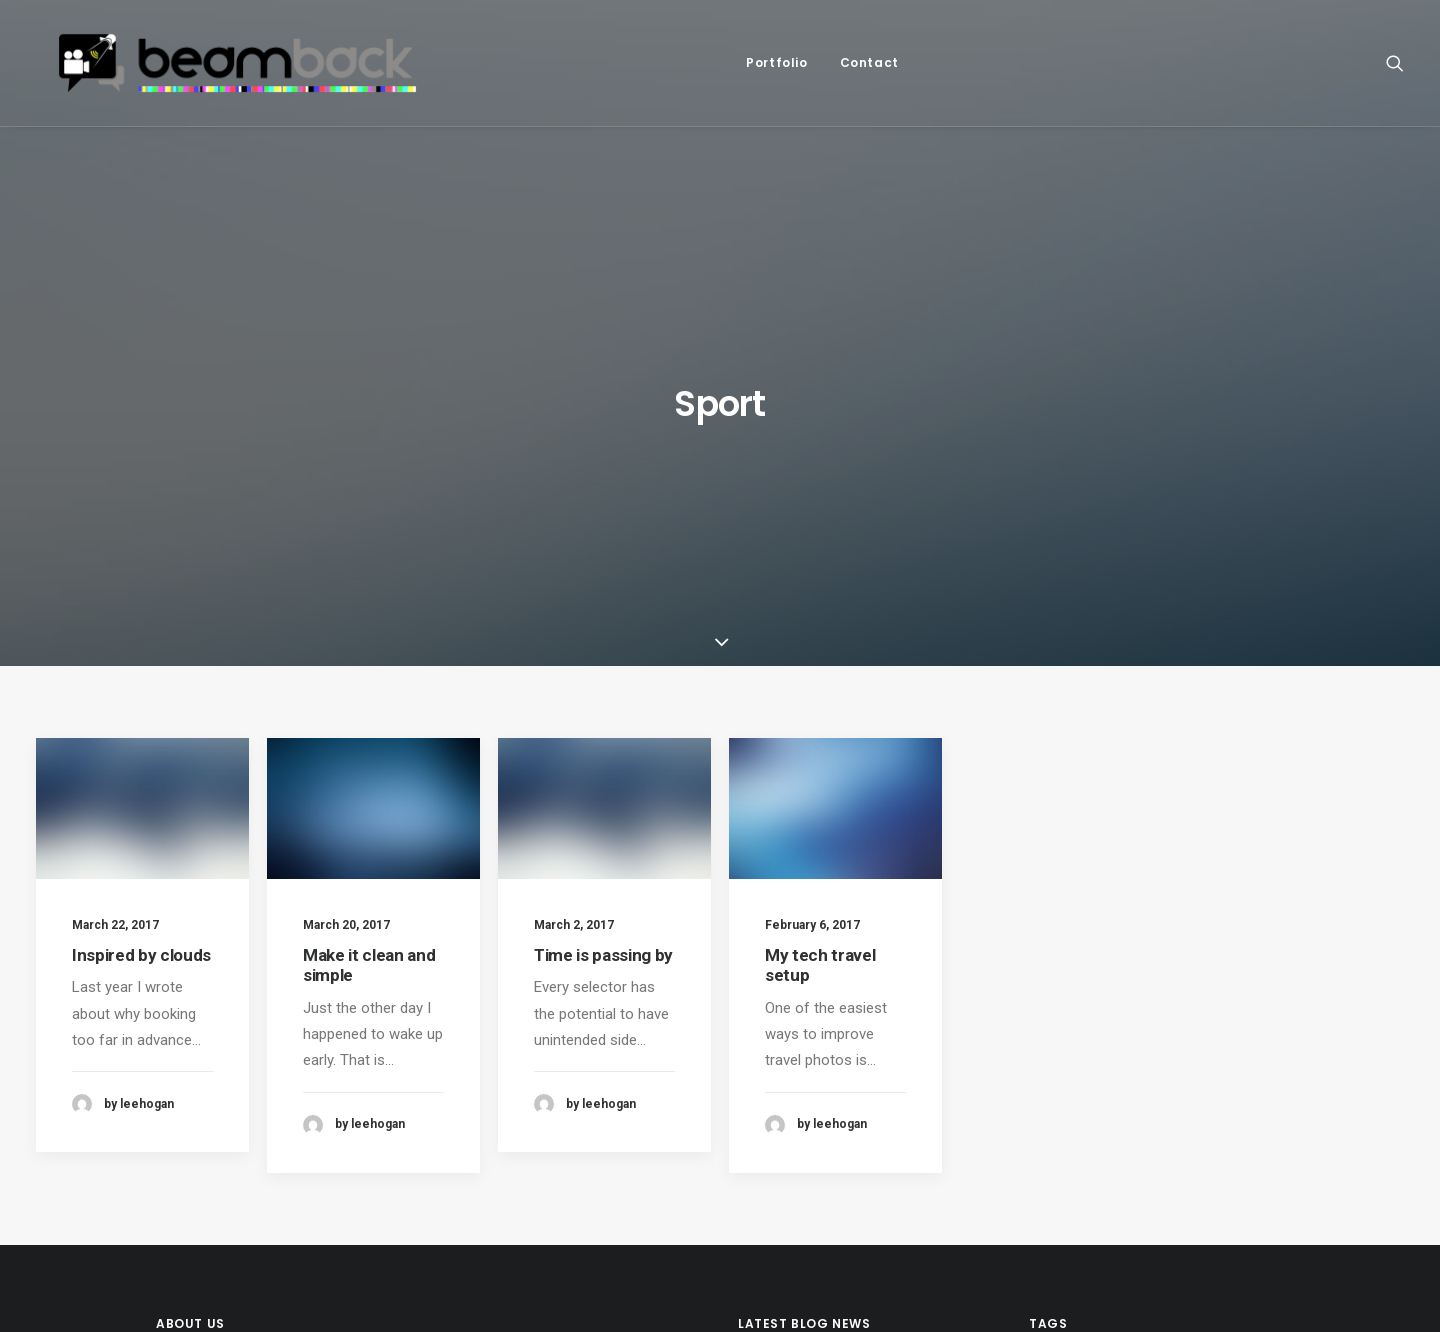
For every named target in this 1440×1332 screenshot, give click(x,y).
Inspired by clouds (141, 649)
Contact (898, 71)
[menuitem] (806, 72)
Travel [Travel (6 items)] (1113, 1098)
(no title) (765, 1063)
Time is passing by (603, 669)
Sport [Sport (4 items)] (1166, 1066)
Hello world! (776, 1159)
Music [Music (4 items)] (1103, 1066)
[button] (1395, 72)
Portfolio (806, 71)
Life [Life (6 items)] (1048, 1066)
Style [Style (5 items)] (1228, 1066)
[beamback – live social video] (268, 72)
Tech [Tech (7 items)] (1052, 1098)
